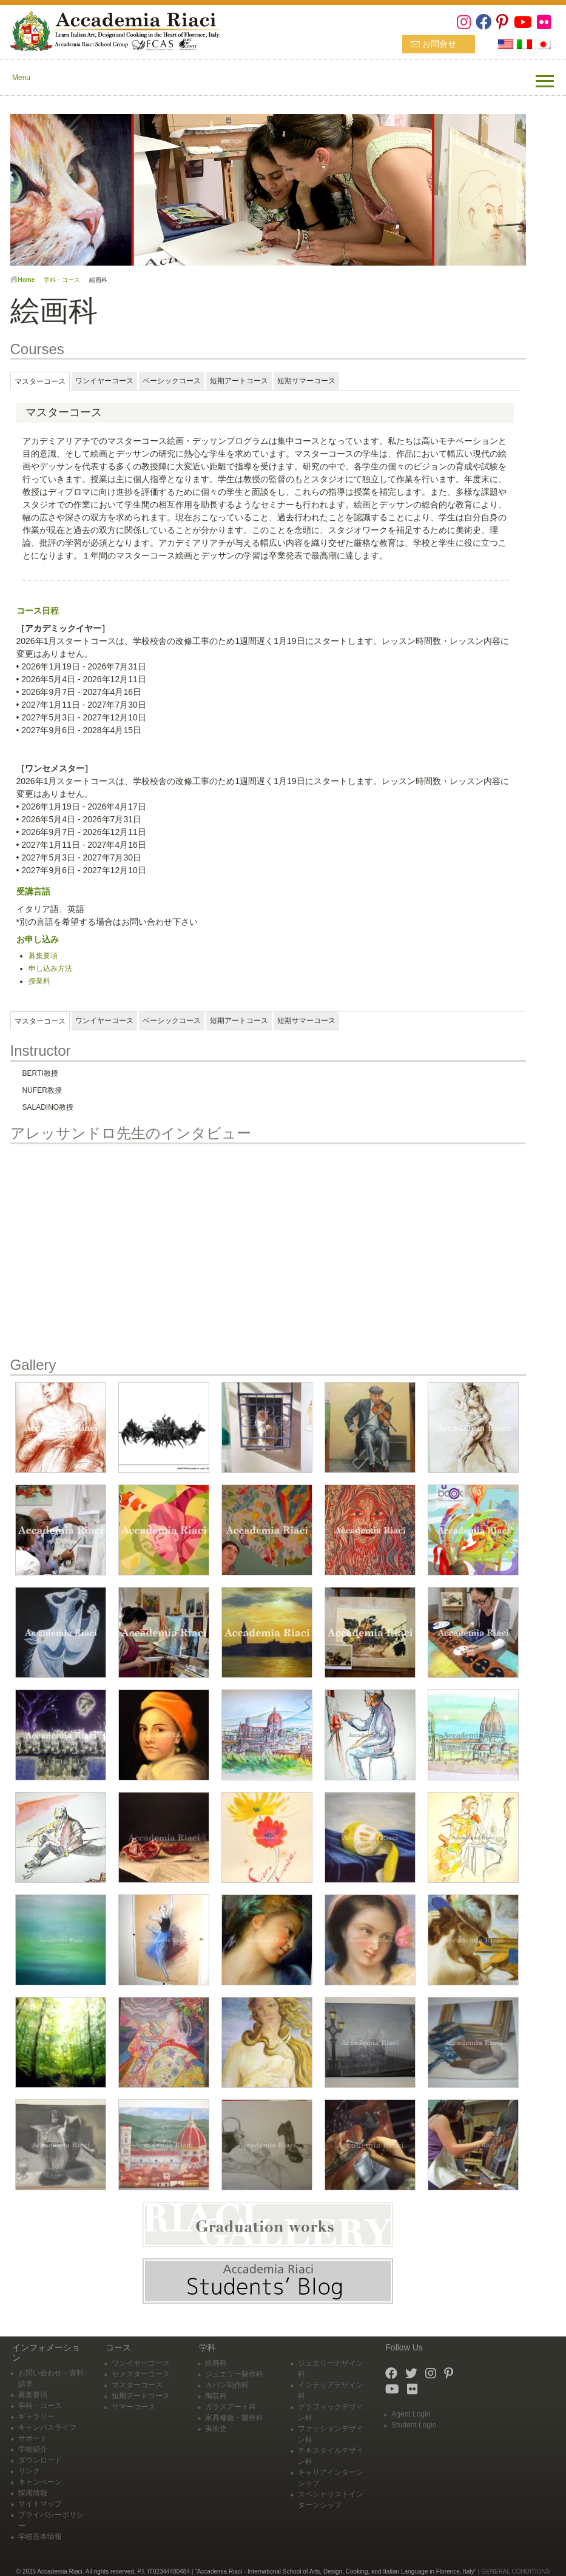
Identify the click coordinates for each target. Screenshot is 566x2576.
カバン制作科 (227, 2385)
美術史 (216, 2428)
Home (26, 280)
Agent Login (410, 2414)
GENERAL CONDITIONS (515, 2571)
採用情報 (32, 2493)
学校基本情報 (40, 2536)
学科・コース (62, 280)
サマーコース (133, 2407)
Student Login (413, 2425)
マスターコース (137, 2385)
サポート (32, 2438)
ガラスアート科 (230, 2407)
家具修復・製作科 (234, 2417)
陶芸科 (216, 2396)
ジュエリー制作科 (234, 2374)
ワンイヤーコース (141, 2363)
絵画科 (216, 2363)
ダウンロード (40, 2460)
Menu (21, 77)
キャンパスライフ (47, 2427)
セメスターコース (141, 2374)
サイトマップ (40, 2504)
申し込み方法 (50, 968)
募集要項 (43, 955)
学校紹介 (32, 2449)
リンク (29, 2471)
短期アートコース (141, 2396)
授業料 (39, 981)
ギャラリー (36, 2416)
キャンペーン (40, 2482)
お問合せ (439, 44)
